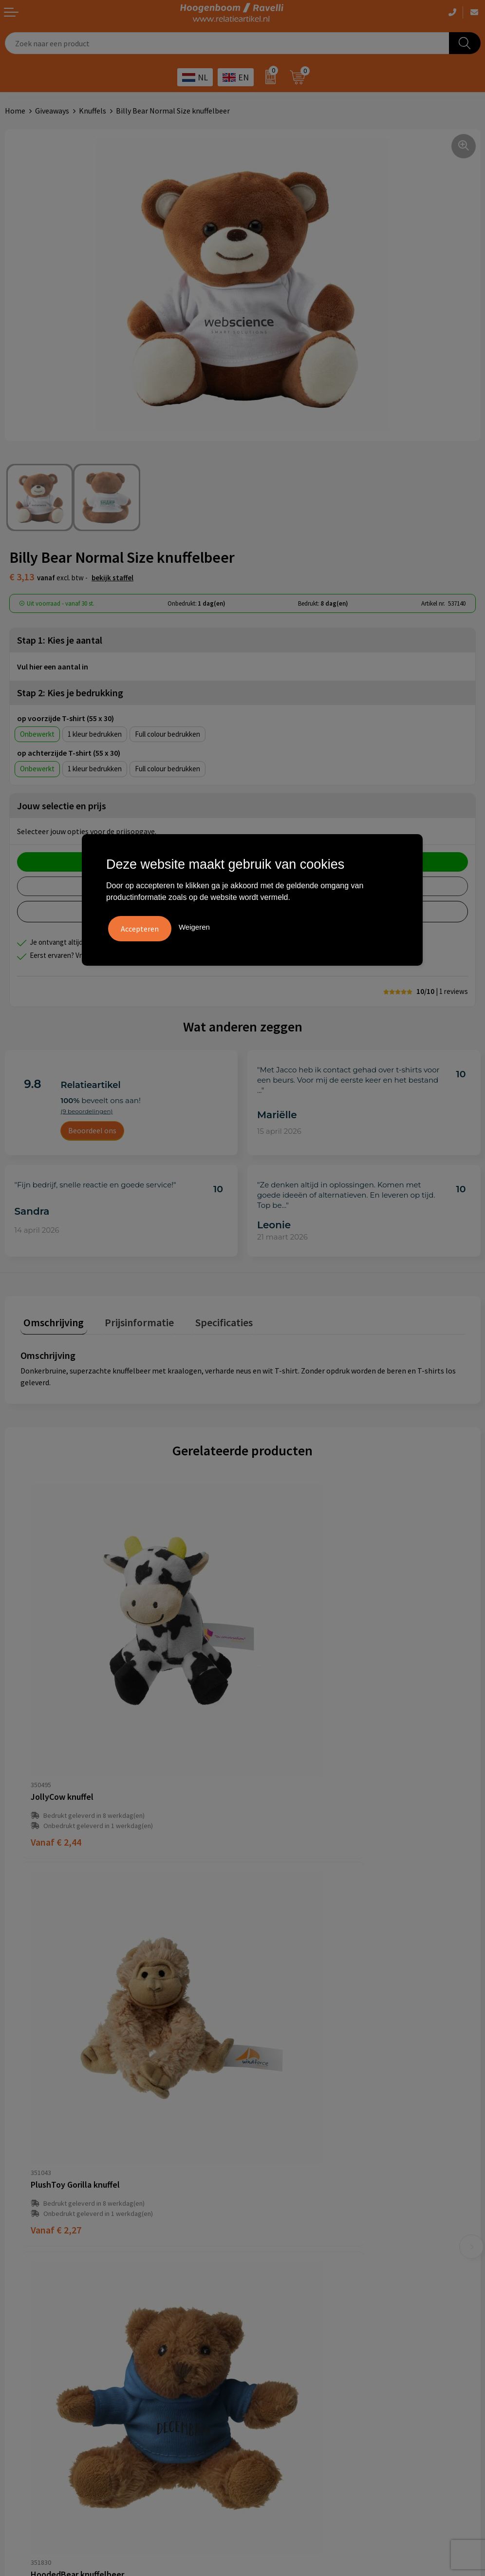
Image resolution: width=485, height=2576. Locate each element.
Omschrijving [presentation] (50, 1319)
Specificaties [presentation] (208, 1319)
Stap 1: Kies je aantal (59, 640)
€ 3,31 (278, 2048)
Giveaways (52, 110)
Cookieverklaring (33, 2309)
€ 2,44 (56, 1748)
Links (256, 2189)
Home (15, 110)
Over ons (262, 2145)
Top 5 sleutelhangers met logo (299, 2324)
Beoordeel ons (92, 1130)
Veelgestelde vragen (281, 2160)
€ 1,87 (56, 2048)
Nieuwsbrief (267, 2204)
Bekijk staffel (112, 577)
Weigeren (194, 925)
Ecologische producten (285, 2354)
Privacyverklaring (34, 2324)
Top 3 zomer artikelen (284, 2309)
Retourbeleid (269, 2219)
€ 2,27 (278, 1748)
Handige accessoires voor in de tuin (305, 2294)
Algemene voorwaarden (44, 2294)
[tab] (50, 1321)
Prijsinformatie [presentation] (130, 1319)
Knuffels (92, 110)
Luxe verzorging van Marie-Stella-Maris (312, 2368)
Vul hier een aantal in (52, 666)
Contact (261, 2174)
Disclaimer (22, 2339)
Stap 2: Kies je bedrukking (70, 693)
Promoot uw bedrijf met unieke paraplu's (315, 2339)
